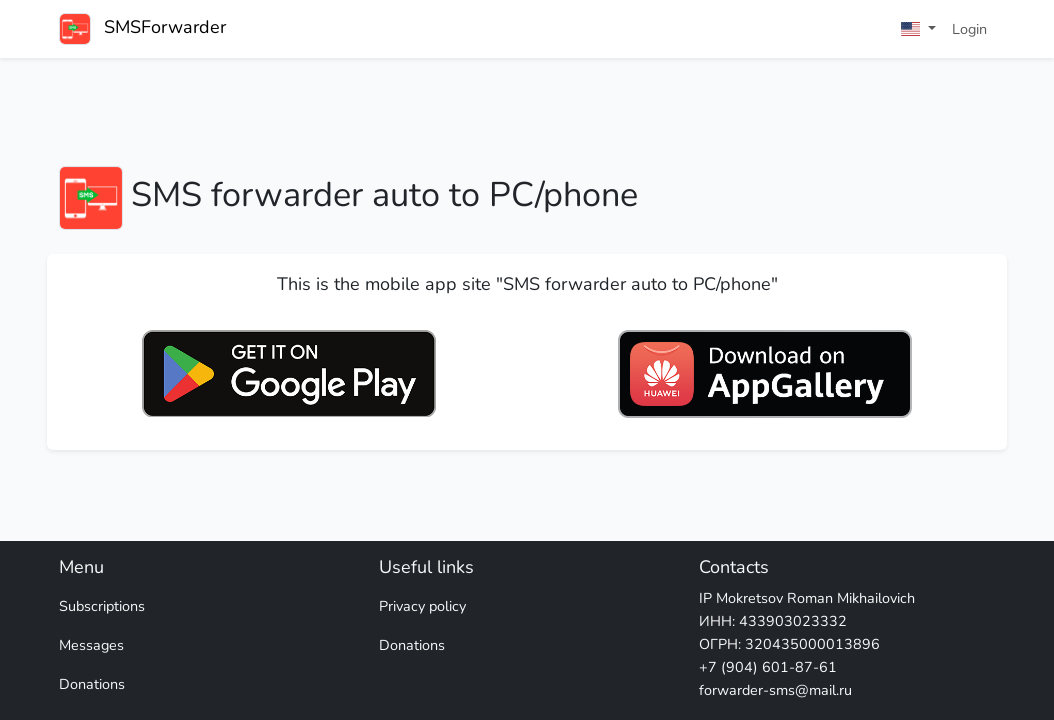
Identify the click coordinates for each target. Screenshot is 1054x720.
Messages (91, 645)
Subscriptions (102, 606)
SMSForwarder (142, 29)
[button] (918, 29)
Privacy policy (422, 606)
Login (969, 29)
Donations (92, 684)
